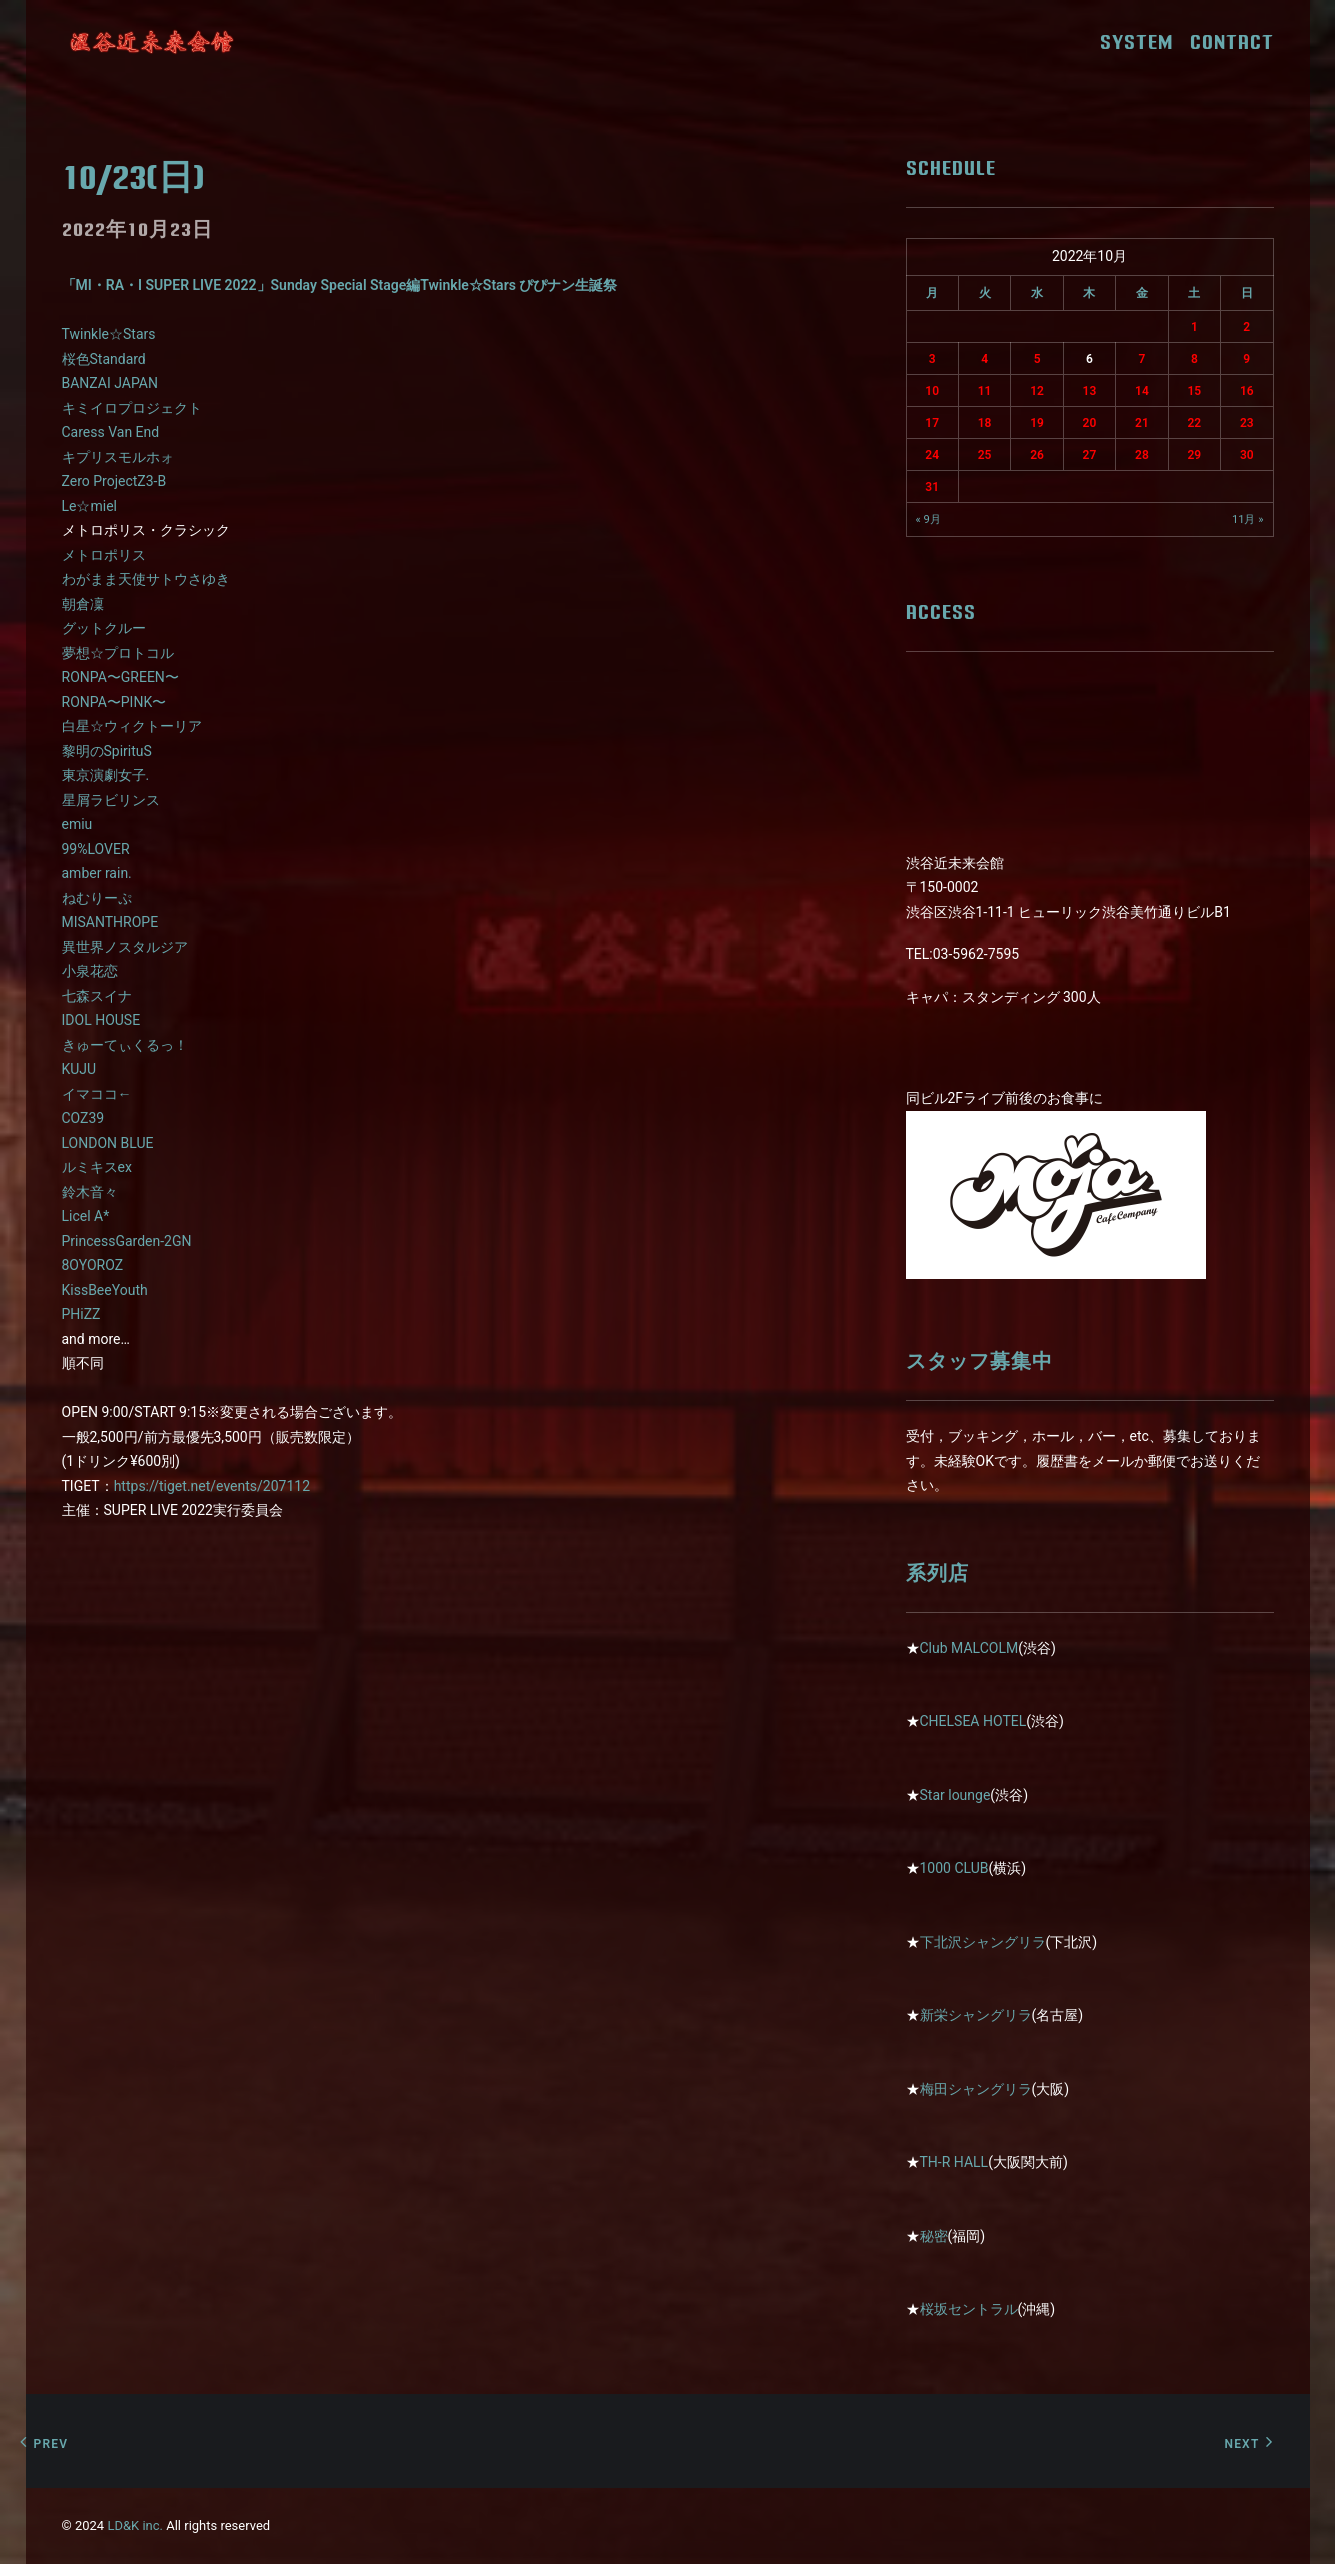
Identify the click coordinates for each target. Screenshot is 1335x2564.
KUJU (79, 1069)
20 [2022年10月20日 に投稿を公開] (1090, 423)
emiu (77, 824)
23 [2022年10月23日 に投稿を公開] (1247, 423)
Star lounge (955, 1795)
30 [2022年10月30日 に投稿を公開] (1247, 455)
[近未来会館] (152, 42)
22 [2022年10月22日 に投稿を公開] (1194, 423)
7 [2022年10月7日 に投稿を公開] (1141, 359)
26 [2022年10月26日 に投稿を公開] (1037, 455)
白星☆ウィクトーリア (132, 726)
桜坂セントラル (969, 2309)
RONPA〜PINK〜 (114, 702)
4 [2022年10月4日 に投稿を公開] (984, 359)
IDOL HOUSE (101, 1020)
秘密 (934, 2236)
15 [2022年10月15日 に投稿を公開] (1194, 391)
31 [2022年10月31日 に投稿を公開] (932, 487)
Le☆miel (89, 506)
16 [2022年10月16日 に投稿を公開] (1247, 391)
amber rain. (97, 873)
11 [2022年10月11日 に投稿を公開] (985, 391)
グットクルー (104, 628)
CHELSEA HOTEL (973, 1721)
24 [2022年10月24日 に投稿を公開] (932, 455)
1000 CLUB (954, 1868)
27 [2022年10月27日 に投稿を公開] (1090, 455)
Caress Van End (111, 432)
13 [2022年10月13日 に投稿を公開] (1090, 391)
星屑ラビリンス (111, 800)
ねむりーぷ (97, 898)
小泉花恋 (90, 971)
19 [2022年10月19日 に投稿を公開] (1037, 423)
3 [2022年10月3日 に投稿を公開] (932, 359)
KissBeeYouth (105, 1290)
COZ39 (83, 1118)
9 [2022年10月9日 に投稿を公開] (1246, 359)
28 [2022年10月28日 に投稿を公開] (1142, 455)
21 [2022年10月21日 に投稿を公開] (1142, 423)
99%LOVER (96, 849)
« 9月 (928, 519)
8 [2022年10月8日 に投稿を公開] (1194, 359)
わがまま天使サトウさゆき (146, 579)
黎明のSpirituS (107, 751)
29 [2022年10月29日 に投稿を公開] (1194, 455)
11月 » (1248, 519)
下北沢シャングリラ (983, 1942)
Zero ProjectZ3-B (114, 481)
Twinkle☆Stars (109, 334)
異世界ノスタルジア (125, 947)
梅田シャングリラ (976, 2089)
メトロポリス (104, 555)
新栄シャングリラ (976, 2015)
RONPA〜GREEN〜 (120, 677)
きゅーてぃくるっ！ (125, 1045)
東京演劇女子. (106, 775)
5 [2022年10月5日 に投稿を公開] (1037, 359)
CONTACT (1232, 42)
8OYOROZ (93, 1265)
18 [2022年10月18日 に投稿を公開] (985, 423)
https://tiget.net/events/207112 (212, 1486)
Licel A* (86, 1216)
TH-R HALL (954, 2162)
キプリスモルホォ (118, 457)
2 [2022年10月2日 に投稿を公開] (1246, 327)
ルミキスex (97, 1167)
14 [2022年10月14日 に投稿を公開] (1142, 391)
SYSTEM (1143, 42)
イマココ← (97, 1094)
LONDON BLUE (108, 1143)
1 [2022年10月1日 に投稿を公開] (1194, 327)
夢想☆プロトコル (118, 653)
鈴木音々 (90, 1192)
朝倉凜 (83, 604)
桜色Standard (104, 359)
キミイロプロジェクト (132, 408)
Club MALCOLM (969, 1648)
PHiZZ (81, 1314)
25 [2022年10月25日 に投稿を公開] (985, 455)
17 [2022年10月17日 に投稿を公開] (932, 423)
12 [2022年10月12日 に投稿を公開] (1037, 391)
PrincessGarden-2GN (127, 1241)
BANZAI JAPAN (110, 383)
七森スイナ (97, 996)
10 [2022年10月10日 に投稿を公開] (932, 391)
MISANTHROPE (110, 922)
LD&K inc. (135, 2525)
